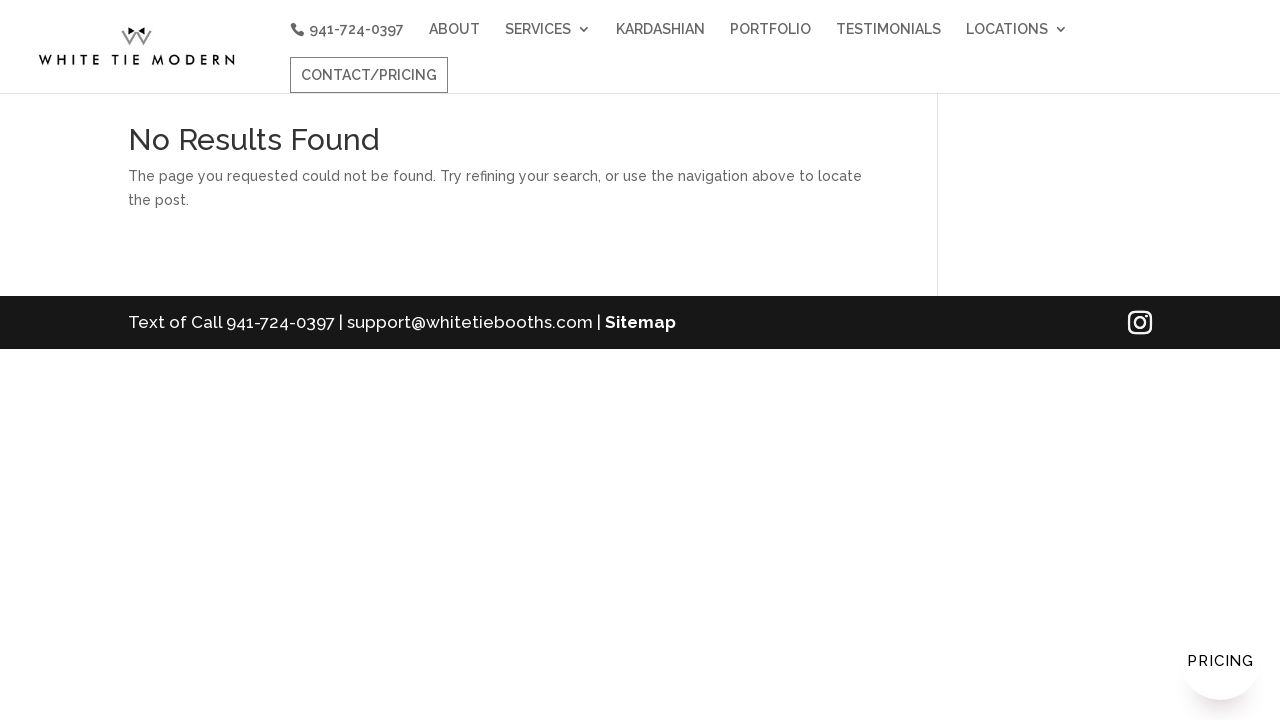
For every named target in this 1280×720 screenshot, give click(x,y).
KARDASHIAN (660, 29)
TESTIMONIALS (888, 29)
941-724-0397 (356, 29)
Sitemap (640, 322)
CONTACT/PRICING (369, 75)
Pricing (1220, 661)
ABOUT (454, 29)
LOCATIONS (1007, 29)
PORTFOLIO (770, 29)
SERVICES (538, 29)
